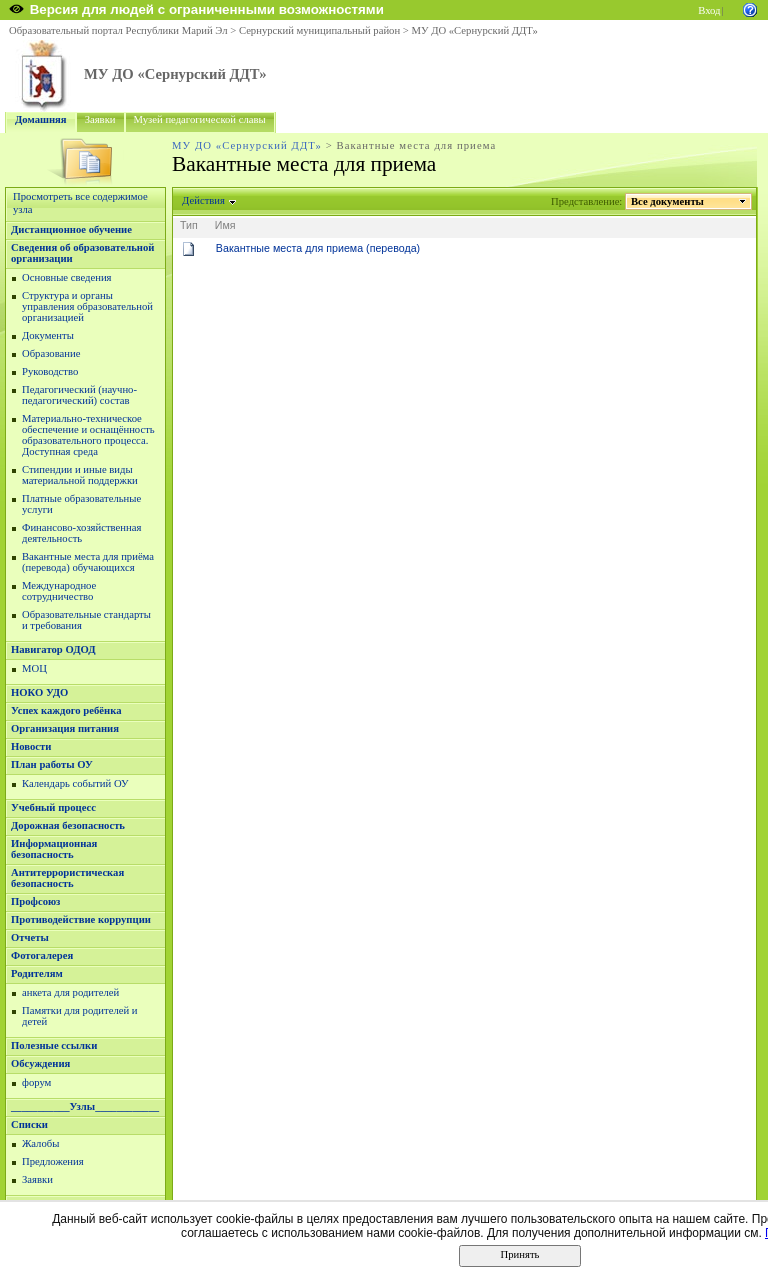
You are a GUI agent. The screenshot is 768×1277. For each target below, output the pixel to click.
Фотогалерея (42, 955)
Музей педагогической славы (200, 119)
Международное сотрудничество (59, 591)
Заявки (100, 119)
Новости (31, 746)
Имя (225, 225)
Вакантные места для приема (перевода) (318, 248)
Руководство (50, 371)
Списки (29, 1124)
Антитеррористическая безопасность (67, 878)
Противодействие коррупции (81, 919)
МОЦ (34, 668)
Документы (48, 335)
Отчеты (30, 937)
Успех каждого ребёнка (66, 710)
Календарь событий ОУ (75, 783)
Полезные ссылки (54, 1045)
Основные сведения (67, 277)
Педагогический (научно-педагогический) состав (79, 395)
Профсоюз (35, 901)
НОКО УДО (39, 692)
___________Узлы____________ (85, 1106)
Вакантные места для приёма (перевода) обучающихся (88, 562)
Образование (51, 353)
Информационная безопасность (54, 849)
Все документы (668, 201)
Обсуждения (40, 1063)
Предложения (53, 1161)
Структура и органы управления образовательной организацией (87, 306)
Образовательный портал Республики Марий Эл (118, 30)
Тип (189, 225)
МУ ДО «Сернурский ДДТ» (474, 30)
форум (36, 1082)
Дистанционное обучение (71, 229)
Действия (204, 200)
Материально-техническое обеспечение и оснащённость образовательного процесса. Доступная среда (88, 435)
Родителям (37, 973)
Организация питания (65, 728)
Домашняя (41, 119)
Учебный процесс (53, 807)
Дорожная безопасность (68, 825)
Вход (709, 10)
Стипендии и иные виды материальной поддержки (80, 475)
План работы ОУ (52, 764)
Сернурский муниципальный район (319, 30)
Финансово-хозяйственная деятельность (81, 533)
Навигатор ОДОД (53, 649)
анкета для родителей (70, 992)
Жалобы (40, 1143)
